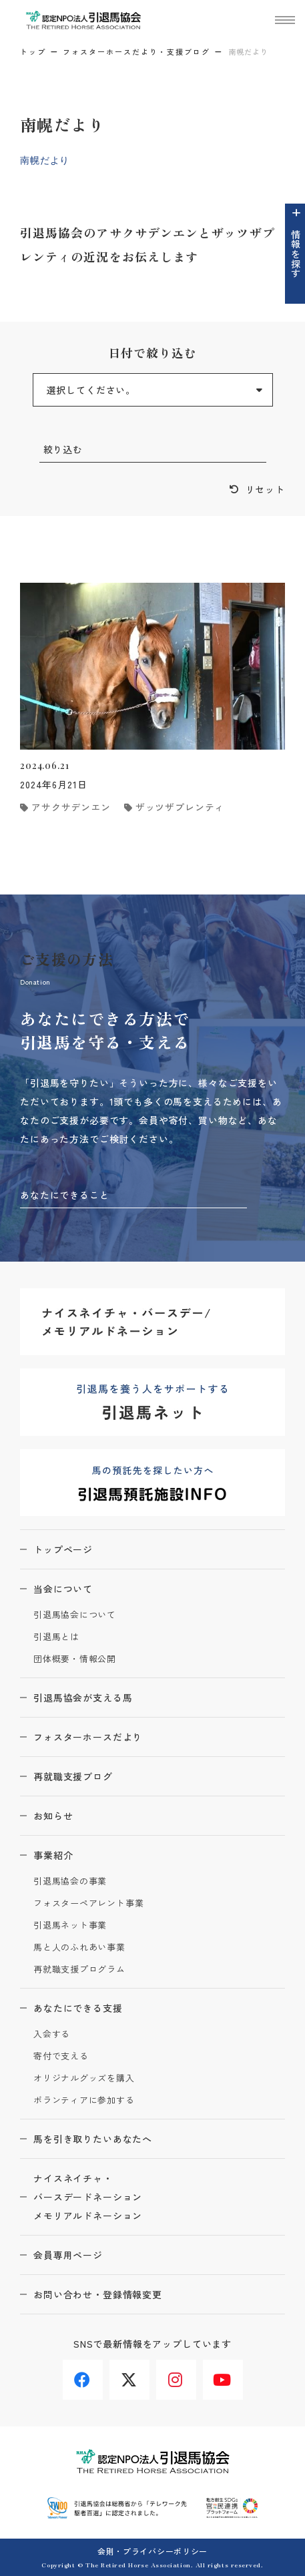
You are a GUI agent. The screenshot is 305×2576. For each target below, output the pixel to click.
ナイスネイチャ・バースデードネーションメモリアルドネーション (87, 2196)
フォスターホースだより (87, 1737)
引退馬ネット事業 (70, 1925)
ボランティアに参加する (84, 2100)
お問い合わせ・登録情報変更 (97, 2294)
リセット (265, 489)
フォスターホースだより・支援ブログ (136, 51)
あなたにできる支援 (78, 2008)
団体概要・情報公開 (74, 1659)
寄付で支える (61, 2056)
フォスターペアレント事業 (88, 1903)
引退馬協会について (74, 1615)
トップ (33, 51)
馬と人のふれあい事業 (79, 1947)
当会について (63, 1588)
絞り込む (63, 449)
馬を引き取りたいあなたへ (92, 2138)
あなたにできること (64, 1195)
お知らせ (53, 1815)
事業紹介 (53, 1855)
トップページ (63, 1549)
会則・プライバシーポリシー (152, 2551)
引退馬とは (56, 1637)
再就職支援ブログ (73, 1776)
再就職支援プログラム (79, 1969)
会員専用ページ (68, 2255)
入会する (51, 2034)
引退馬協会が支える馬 (82, 1697)
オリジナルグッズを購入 (84, 2078)
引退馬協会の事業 (70, 1881)
